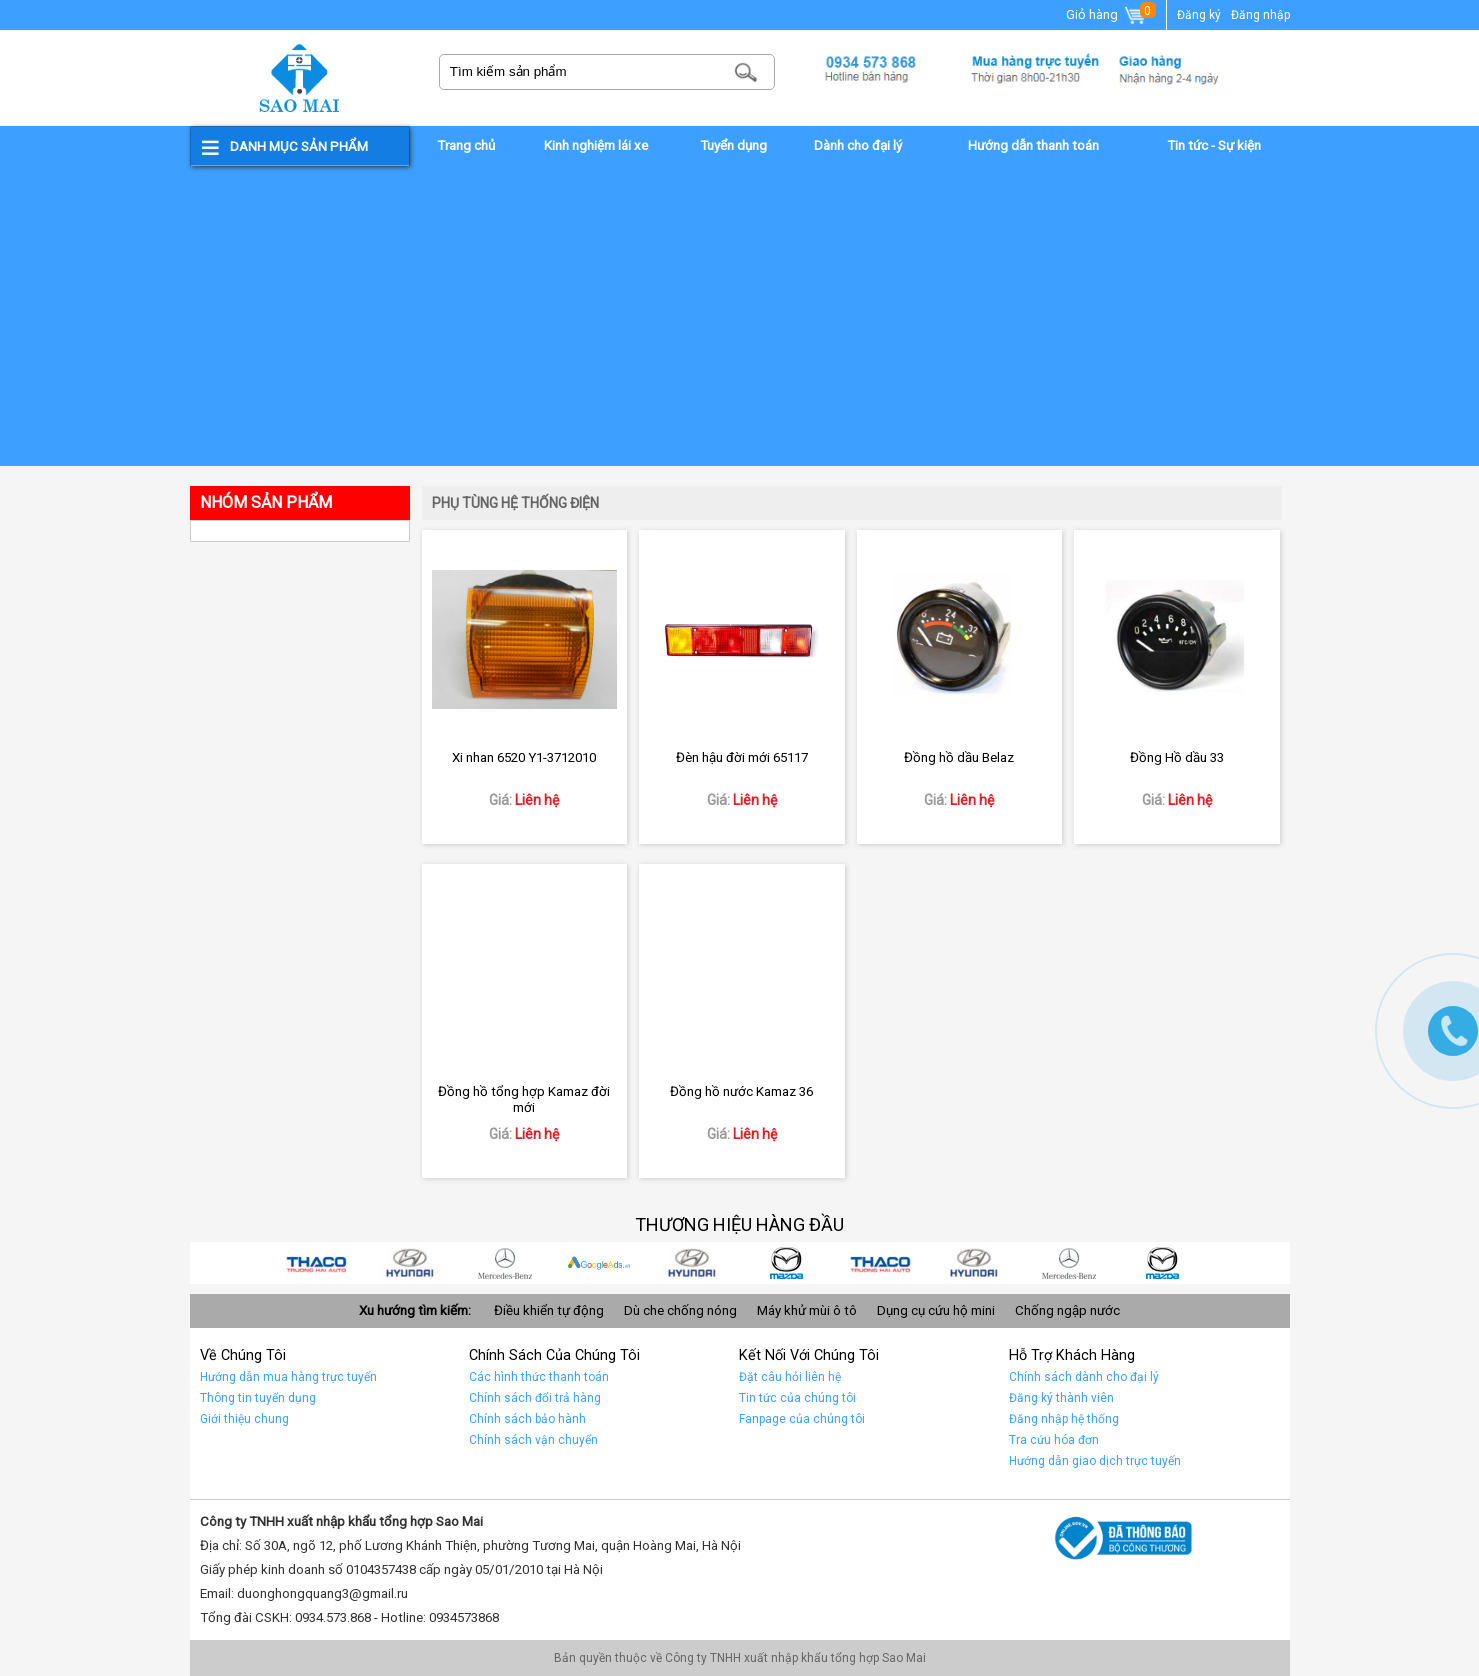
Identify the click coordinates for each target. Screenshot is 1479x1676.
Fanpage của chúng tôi (802, 1419)
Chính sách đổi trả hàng (535, 1398)
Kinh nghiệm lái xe (596, 145)
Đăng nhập (1260, 15)
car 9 (322, 1263)
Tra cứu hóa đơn (1054, 1440)
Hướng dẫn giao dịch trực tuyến (1095, 1461)
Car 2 (980, 1263)
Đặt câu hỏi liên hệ (790, 1377)
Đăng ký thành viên (1061, 1398)
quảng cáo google (604, 1263)
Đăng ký (1199, 15)
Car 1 (1074, 1263)
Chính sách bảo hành (527, 1419)
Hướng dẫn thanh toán (1033, 145)
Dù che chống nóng (680, 1310)
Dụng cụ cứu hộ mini (936, 1310)
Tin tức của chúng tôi (797, 1398)
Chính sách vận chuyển (533, 1440)
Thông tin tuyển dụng (258, 1398)
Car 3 (886, 1263)
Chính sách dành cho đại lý (1084, 1377)
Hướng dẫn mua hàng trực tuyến (288, 1377)
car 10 (1168, 1263)
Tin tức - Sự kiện (1214, 145)
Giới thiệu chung (244, 1419)
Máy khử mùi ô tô (807, 1310)
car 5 (698, 1263)
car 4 (792, 1263)
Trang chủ (466, 145)
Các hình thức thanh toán (539, 1377)
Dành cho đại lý (858, 145)
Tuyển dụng (733, 145)
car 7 (510, 1263)
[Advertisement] (740, 316)
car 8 (416, 1263)
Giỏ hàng (1107, 16)
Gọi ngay (1453, 1031)
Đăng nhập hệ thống (1064, 1419)
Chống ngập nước (1067, 1310)
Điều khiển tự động (549, 1310)
